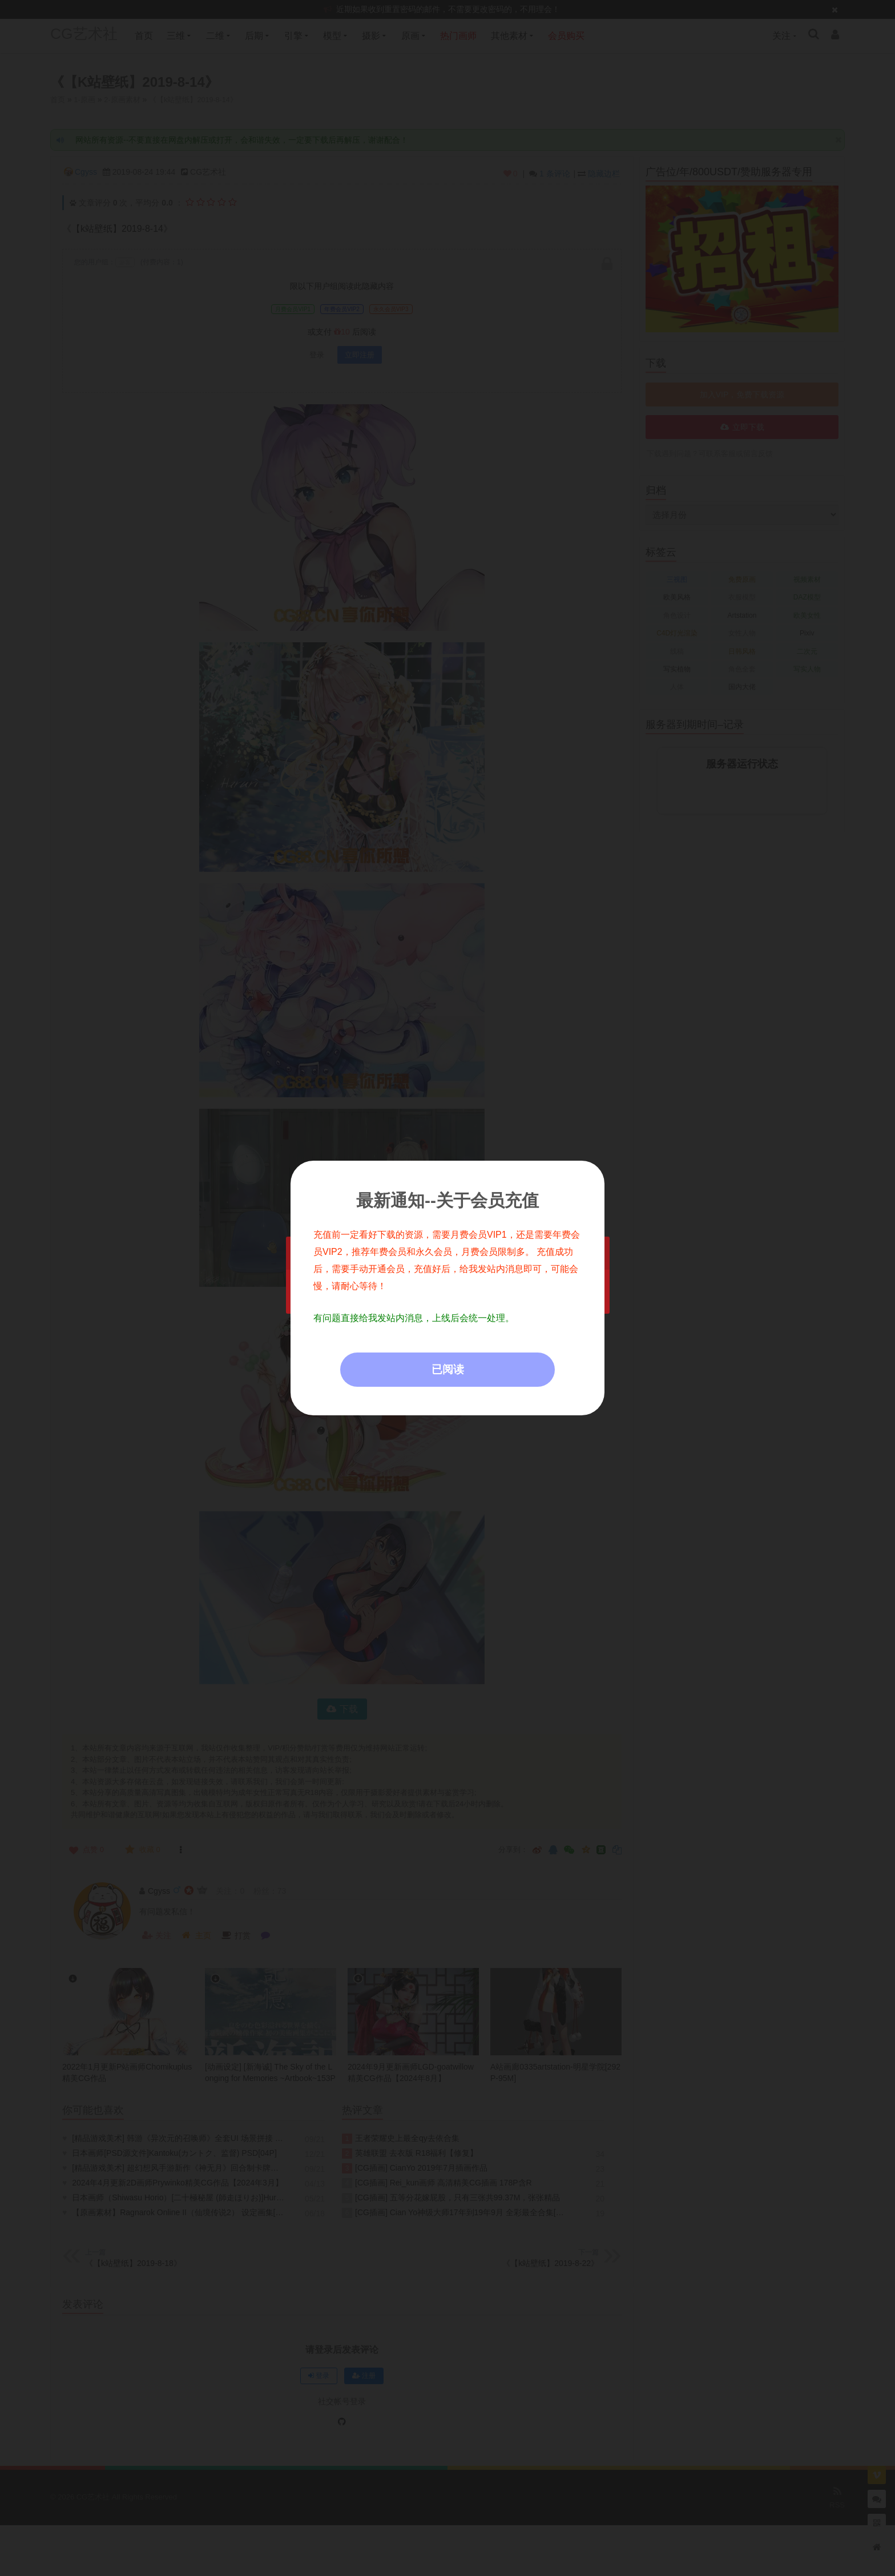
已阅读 (448, 1369)
